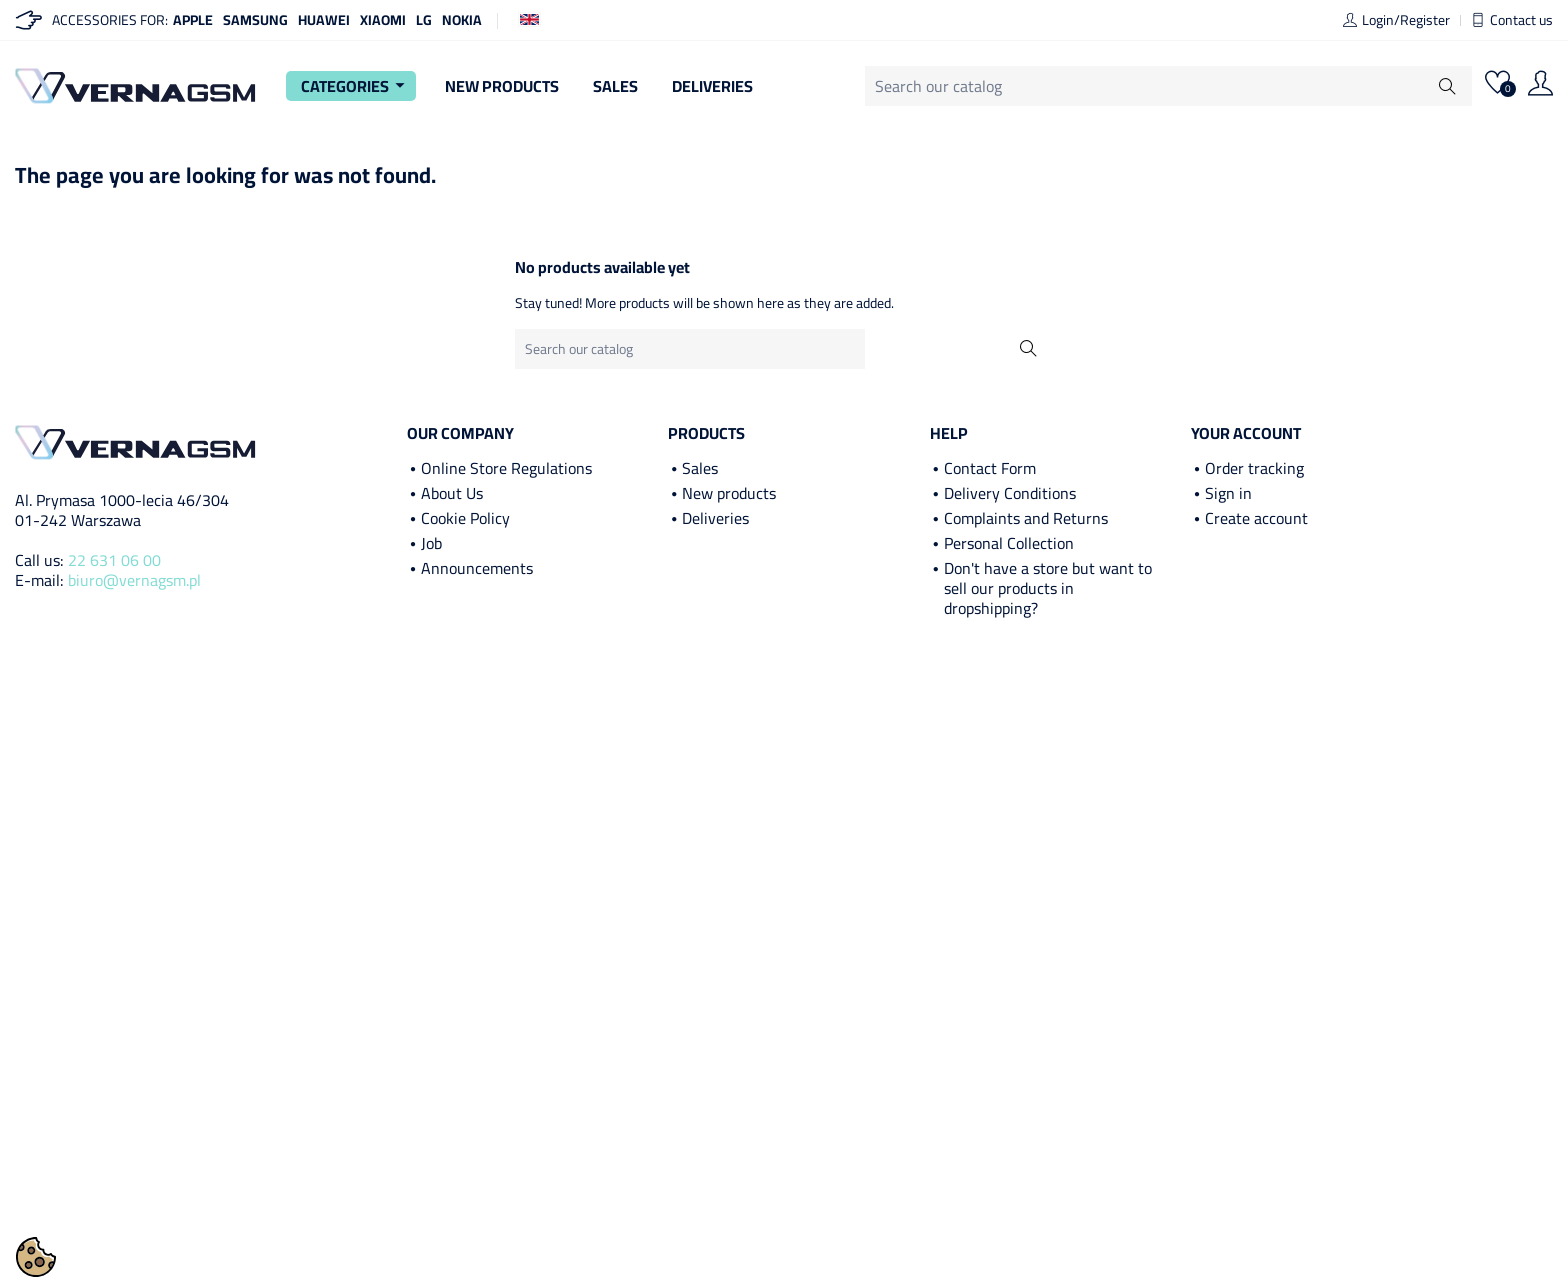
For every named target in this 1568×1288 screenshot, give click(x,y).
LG (424, 20)
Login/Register (1396, 20)
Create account (1256, 518)
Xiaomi (383, 20)
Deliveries (712, 86)
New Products (502, 86)
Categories (356, 86)
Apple (193, 20)
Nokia (462, 20)
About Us (452, 493)
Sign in (1228, 493)
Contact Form (990, 468)
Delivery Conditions (1010, 493)
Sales (615, 86)
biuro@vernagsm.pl (134, 580)
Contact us (1512, 20)
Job (431, 543)
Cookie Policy (465, 518)
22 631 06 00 (114, 560)
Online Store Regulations (506, 468)
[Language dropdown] (529, 18)
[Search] (1168, 86)
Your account (1246, 433)
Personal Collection (1009, 543)
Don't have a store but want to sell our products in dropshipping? (1048, 588)
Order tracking (1254, 468)
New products (729, 493)
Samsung (255, 20)
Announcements (477, 568)
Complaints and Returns (1026, 518)
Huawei (324, 20)
